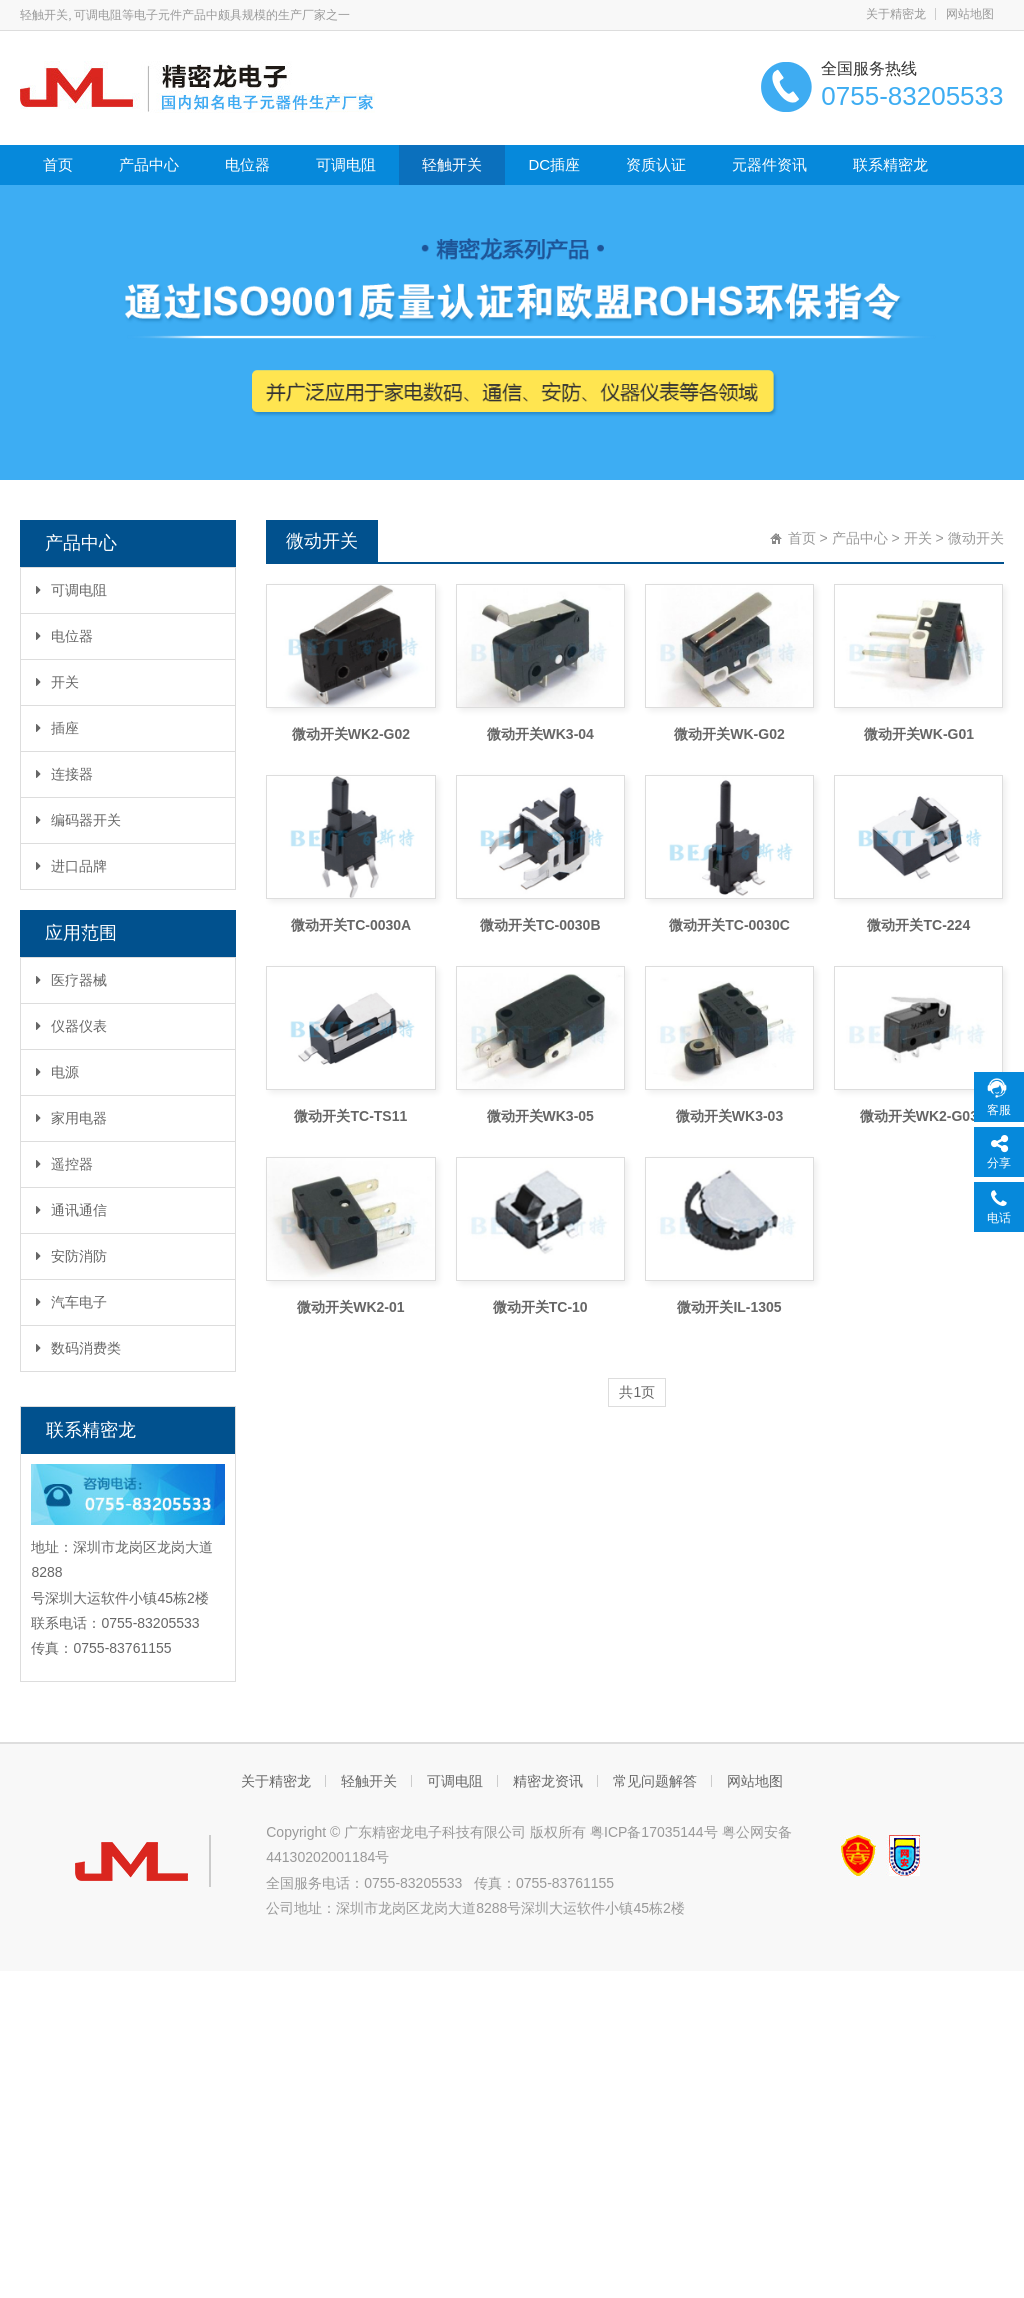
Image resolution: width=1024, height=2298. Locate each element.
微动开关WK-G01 (919, 734)
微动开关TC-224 (918, 925)
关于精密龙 (896, 14)
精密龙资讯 (548, 1781)
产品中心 (149, 164)
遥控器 (64, 1164)
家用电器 (71, 1118)
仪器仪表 (71, 1026)
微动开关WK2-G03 (919, 1116)
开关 (57, 682)
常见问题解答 (655, 1781)
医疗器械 (71, 980)
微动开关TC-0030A (351, 925)
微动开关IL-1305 (729, 1307)
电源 (57, 1072)
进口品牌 (71, 866)
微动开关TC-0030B (540, 925)
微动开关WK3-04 (540, 734)
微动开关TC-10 (540, 1307)
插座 (57, 728)
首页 (58, 164)
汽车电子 (71, 1302)
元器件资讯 (769, 164)
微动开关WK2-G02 (351, 734)
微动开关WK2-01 (350, 1307)
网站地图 (970, 14)
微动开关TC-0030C (729, 925)
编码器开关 (78, 820)
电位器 (247, 164)
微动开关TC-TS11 (350, 1116)
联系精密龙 (890, 164)
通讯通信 (71, 1210)
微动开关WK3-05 (540, 1116)
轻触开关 (452, 164)
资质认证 (656, 164)
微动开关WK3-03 (729, 1116)
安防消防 (71, 1256)
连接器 (64, 774)
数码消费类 (78, 1348)
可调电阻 (346, 164)
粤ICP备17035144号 (654, 1832)
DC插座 (554, 164)
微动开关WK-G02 (729, 734)
